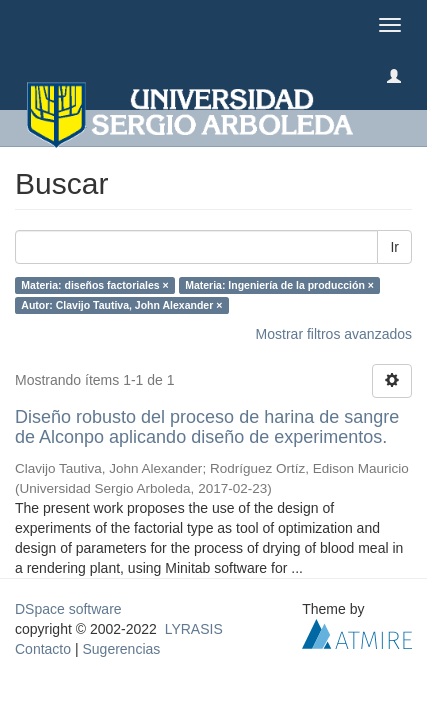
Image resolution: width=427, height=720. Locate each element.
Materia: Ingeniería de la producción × (279, 285)
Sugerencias (121, 649)
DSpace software (68, 609)
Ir (394, 247)
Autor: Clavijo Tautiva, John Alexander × (121, 305)
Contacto (43, 649)
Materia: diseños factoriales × (94, 285)
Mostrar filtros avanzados (334, 334)
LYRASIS (194, 629)
